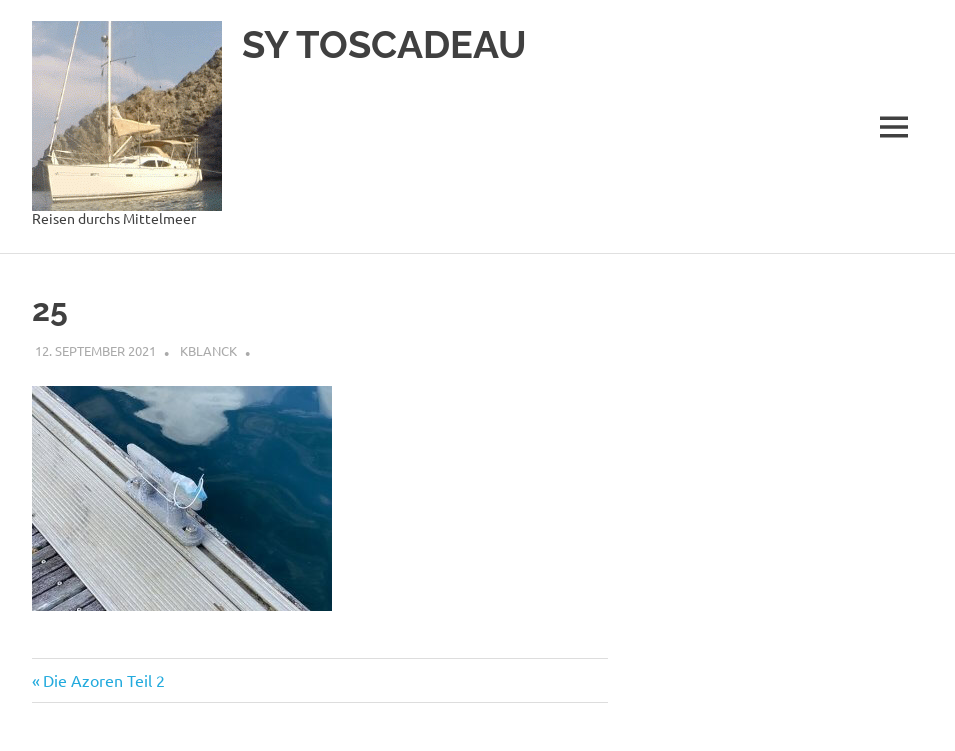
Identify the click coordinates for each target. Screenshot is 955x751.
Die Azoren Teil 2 (103, 680)
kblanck (208, 350)
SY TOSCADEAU (384, 44)
